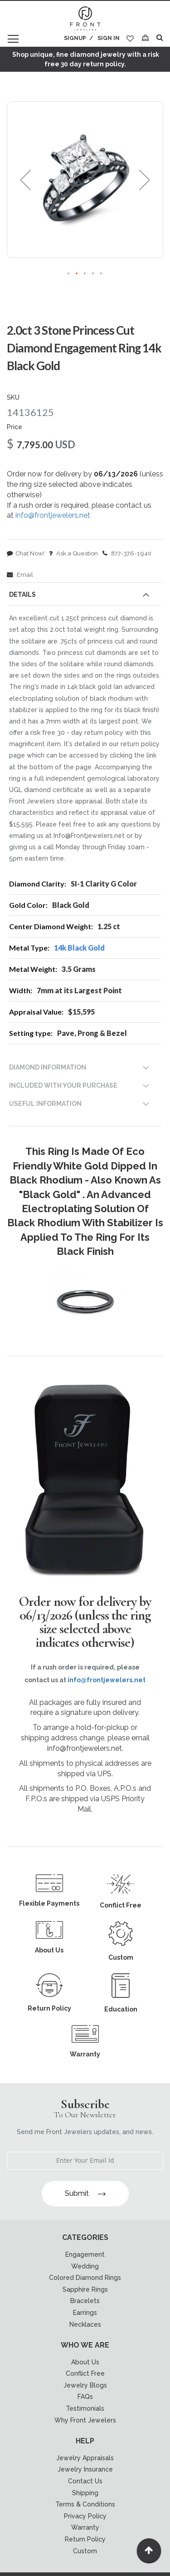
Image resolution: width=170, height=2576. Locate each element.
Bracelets (85, 2300)
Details (22, 594)
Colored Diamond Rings (85, 2277)
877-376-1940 (126, 553)
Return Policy (85, 2539)
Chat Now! (25, 553)
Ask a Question (73, 553)
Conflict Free (85, 2373)
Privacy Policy (85, 2516)
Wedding (85, 2266)
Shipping (85, 2493)
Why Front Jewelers (85, 2420)
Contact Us (85, 2481)
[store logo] (85, 19)
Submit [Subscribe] (85, 2193)
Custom (85, 2551)
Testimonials (85, 2408)
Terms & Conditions (85, 2504)
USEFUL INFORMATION (45, 1103)
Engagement (85, 2254)
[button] (25, 180)
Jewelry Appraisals (85, 2458)
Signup (75, 38)
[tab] (85, 596)
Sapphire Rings (85, 2289)
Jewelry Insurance (85, 2469)
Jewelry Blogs (85, 2385)
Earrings (85, 2312)
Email (20, 574)
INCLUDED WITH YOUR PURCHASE (63, 1085)
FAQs (85, 2396)
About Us (85, 2362)
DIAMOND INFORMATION (47, 1067)
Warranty (85, 2527)
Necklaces (85, 2324)
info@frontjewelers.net (52, 515)
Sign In (108, 38)
